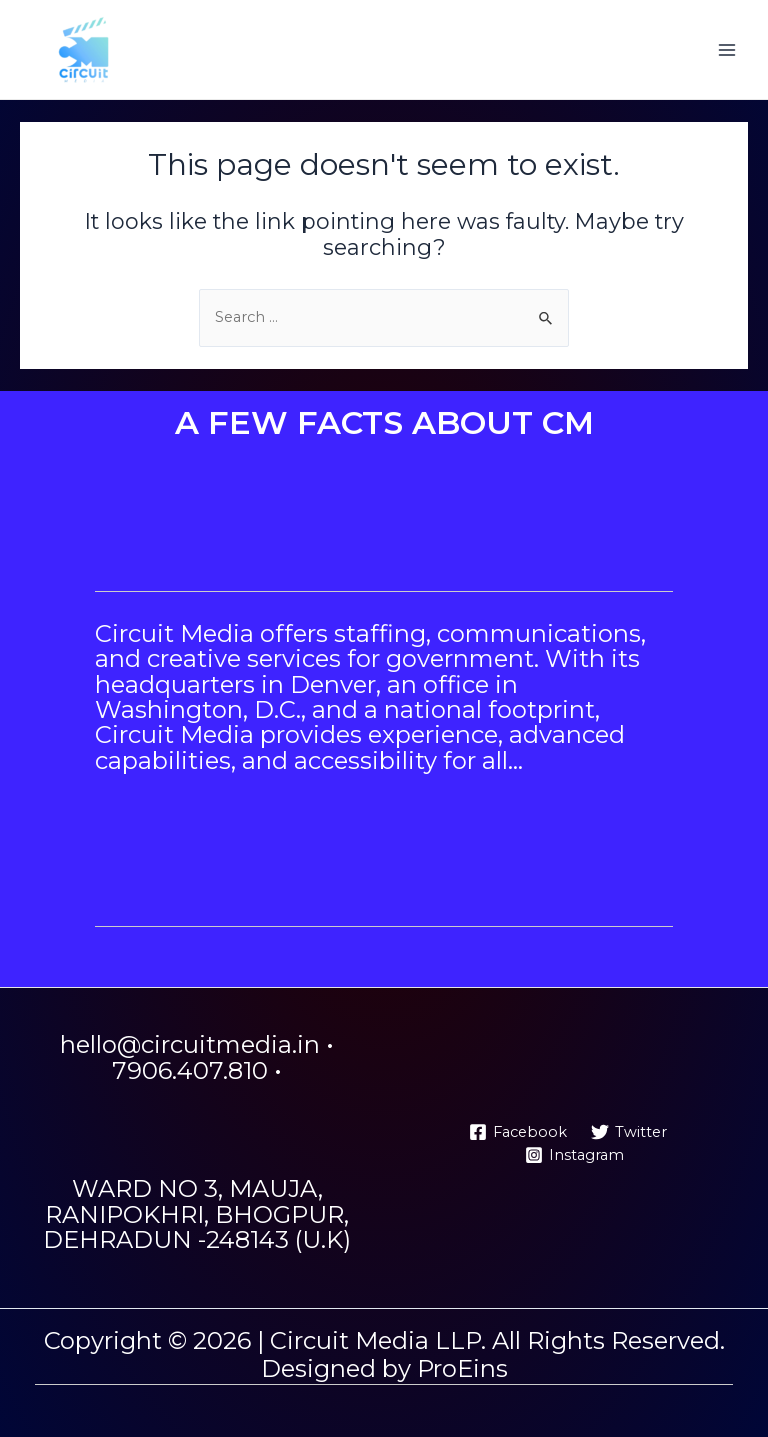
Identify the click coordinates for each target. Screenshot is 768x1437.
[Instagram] (574, 1155)
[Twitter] (629, 1132)
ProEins (462, 1368)
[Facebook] (518, 1132)
